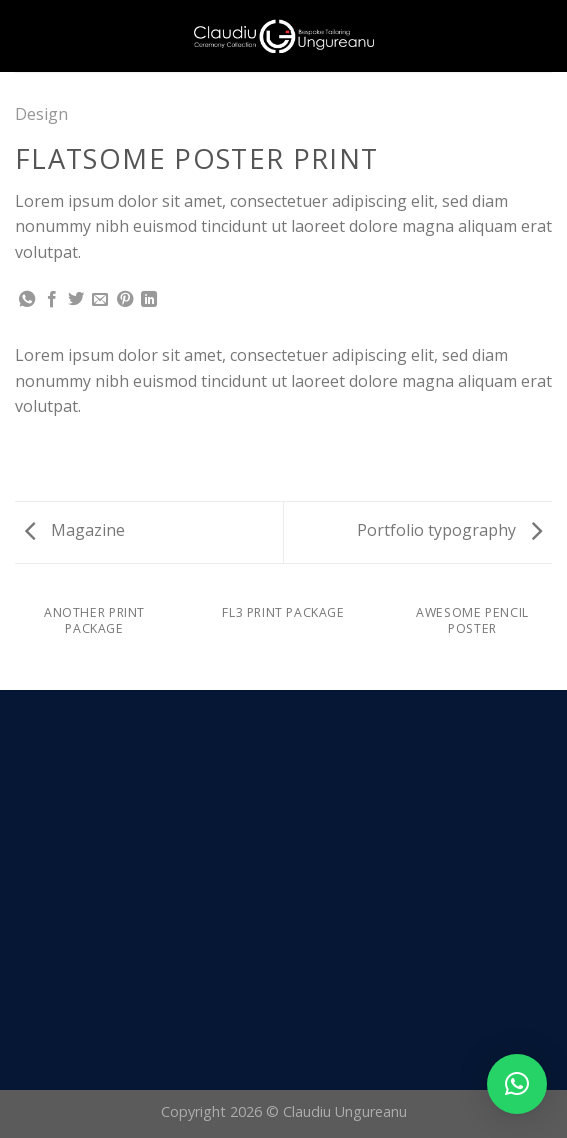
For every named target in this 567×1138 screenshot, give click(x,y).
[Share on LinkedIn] (149, 300)
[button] (517, 1084)
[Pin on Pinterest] (125, 300)
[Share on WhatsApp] (27, 300)
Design (41, 114)
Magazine (75, 530)
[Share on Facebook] (52, 300)
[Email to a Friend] (100, 300)
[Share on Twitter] (76, 300)
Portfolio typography (449, 530)
